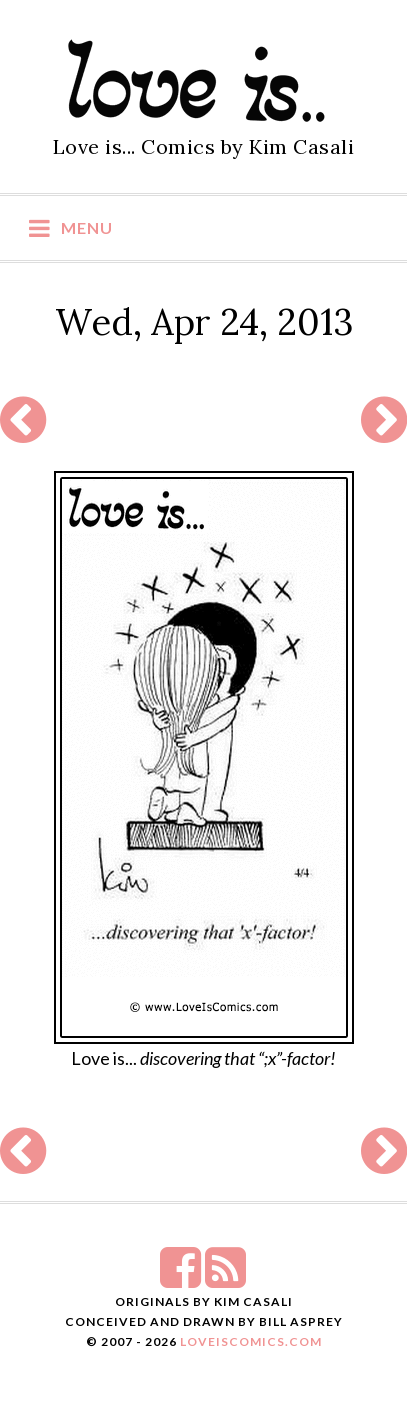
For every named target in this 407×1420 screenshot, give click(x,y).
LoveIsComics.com (251, 1341)
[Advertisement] (203, 421)
